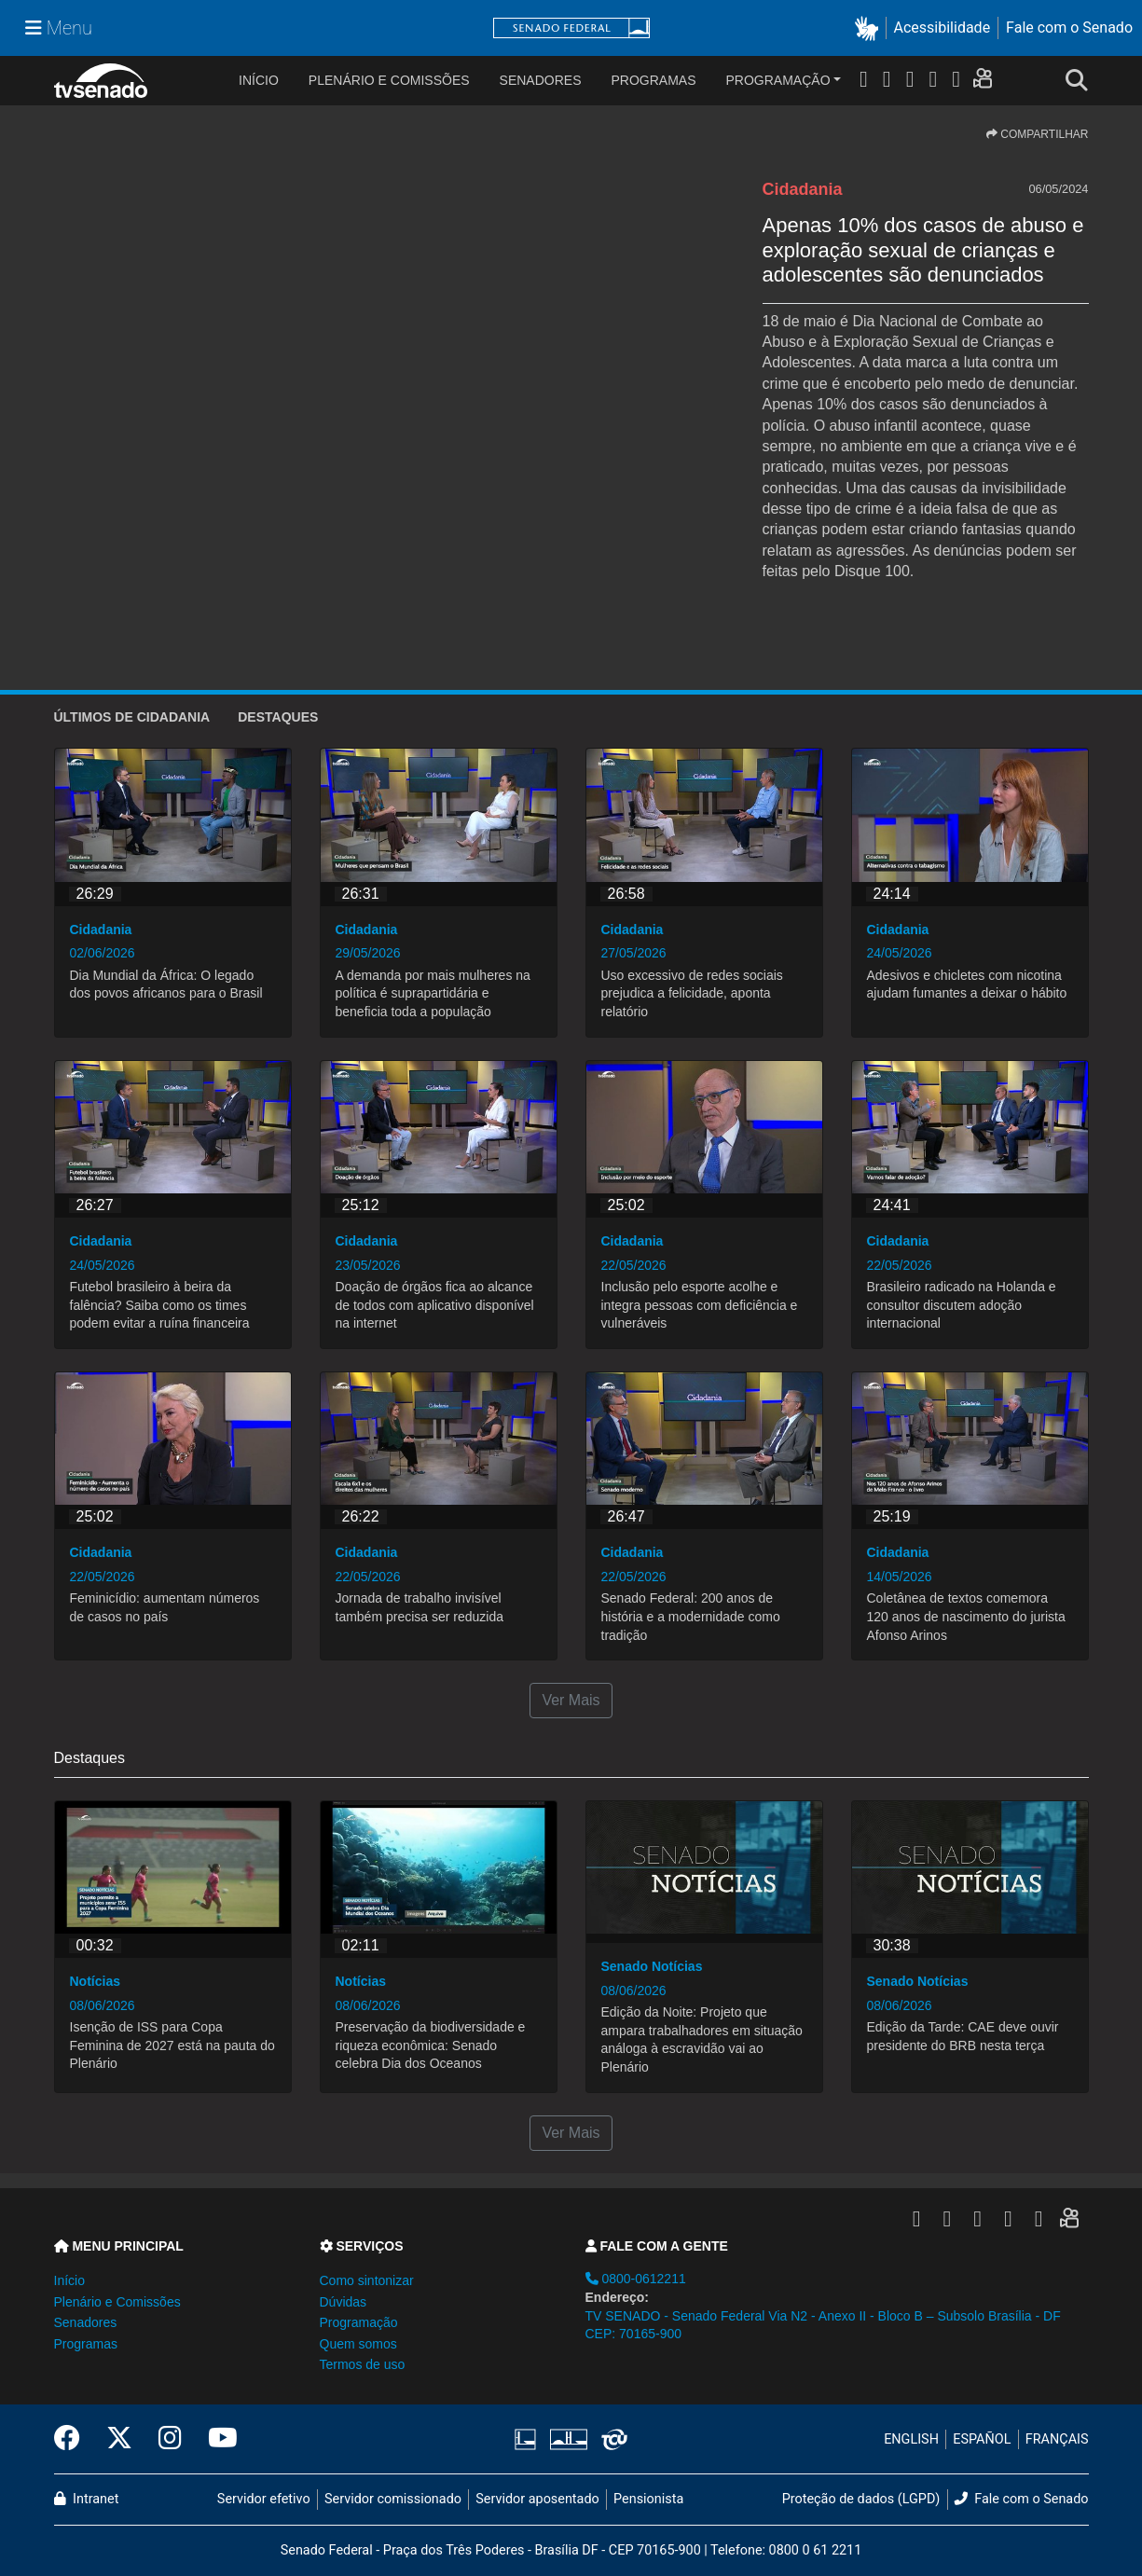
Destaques (278, 716)
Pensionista (648, 2499)
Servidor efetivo (263, 2499)
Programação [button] (359, 2322)
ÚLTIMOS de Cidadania (132, 716)
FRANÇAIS (1057, 2439)
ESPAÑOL (982, 2439)
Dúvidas (343, 2301)
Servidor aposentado (537, 2499)
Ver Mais (570, 1700)
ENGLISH (911, 2439)
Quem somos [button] (358, 2343)
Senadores (541, 80)
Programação (778, 80)
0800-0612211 (635, 2278)
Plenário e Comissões (389, 80)
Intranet (86, 2499)
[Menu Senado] (58, 28)
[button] (870, 28)
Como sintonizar (367, 2280)
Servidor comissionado (392, 2499)
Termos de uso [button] (363, 2364)
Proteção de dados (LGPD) (861, 2499)
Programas (654, 80)
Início (69, 2280)
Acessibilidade (942, 27)
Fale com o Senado (1069, 27)
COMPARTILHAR (1037, 134)
